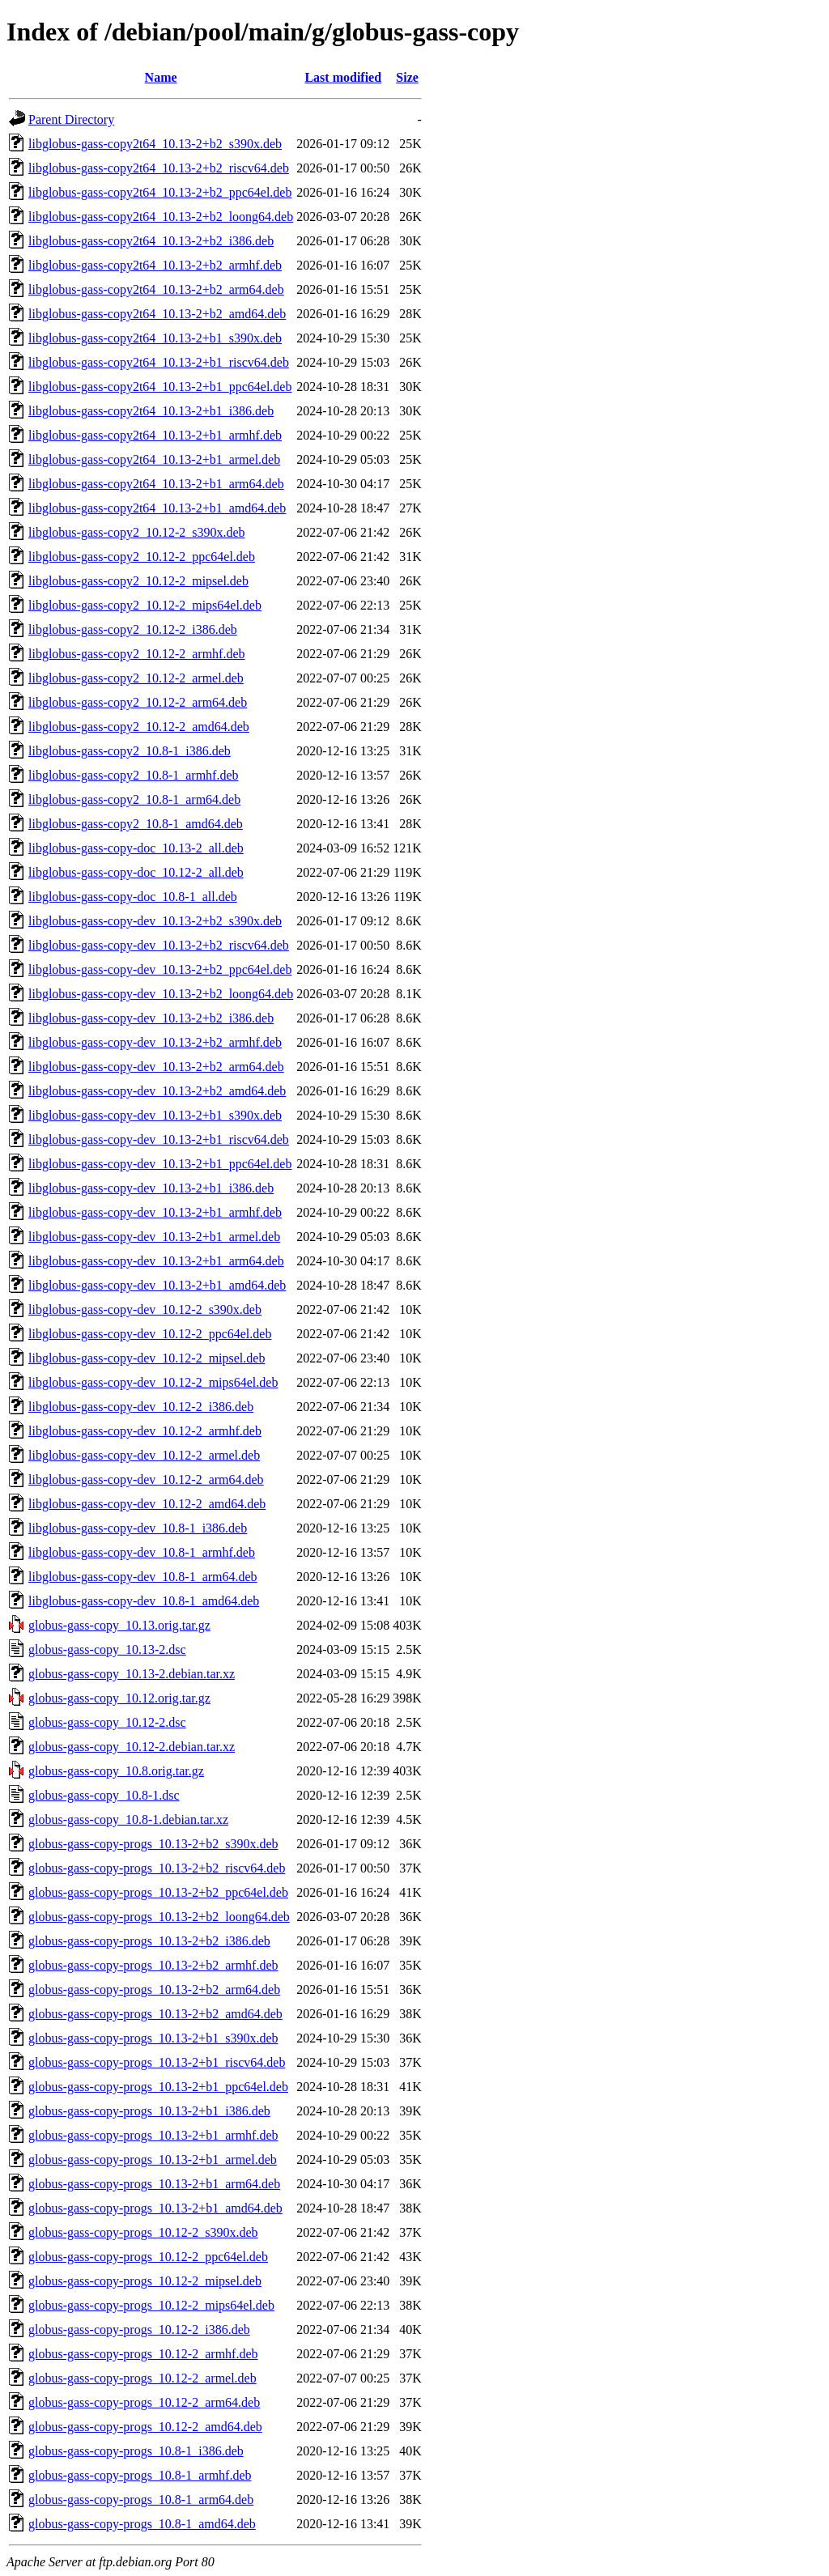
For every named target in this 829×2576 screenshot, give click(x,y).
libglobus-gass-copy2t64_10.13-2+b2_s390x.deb (155, 144)
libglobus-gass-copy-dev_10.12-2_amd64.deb (147, 1504)
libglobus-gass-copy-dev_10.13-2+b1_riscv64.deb (158, 1139)
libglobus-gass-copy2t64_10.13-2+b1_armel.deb (154, 459)
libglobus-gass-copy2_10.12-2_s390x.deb (136, 532)
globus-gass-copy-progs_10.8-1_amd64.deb (142, 2524)
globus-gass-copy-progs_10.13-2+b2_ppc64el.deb (158, 1892)
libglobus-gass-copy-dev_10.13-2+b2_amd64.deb (157, 1091)
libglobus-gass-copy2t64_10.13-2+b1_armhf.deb (155, 435)
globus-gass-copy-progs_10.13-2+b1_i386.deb (149, 2111)
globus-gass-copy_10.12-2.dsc (107, 1722)
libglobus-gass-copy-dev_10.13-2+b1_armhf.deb (155, 1212)
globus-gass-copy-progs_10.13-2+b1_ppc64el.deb (158, 2087)
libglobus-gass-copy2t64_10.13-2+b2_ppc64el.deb (159, 192)
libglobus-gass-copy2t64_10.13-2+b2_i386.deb (151, 241)
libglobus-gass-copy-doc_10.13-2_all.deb (136, 848)
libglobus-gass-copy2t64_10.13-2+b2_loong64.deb (160, 216)
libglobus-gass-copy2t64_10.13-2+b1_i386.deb (151, 411)
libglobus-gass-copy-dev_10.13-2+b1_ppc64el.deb (159, 1164)
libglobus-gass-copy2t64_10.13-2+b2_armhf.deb (155, 265)
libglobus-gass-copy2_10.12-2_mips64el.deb (144, 605)
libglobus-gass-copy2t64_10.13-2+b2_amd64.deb (157, 314)
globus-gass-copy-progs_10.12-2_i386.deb (139, 2329)
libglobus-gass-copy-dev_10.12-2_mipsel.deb (146, 1358)
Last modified (342, 77)
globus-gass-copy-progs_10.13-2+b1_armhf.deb (153, 2135)
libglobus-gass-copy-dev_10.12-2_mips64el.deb (153, 1382)
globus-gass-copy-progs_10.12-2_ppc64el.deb (148, 2257)
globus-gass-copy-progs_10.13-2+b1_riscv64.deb (156, 2062)
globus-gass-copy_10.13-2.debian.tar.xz (131, 1674)
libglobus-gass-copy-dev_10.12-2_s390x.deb (144, 1309)
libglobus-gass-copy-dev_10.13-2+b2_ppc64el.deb (159, 969)
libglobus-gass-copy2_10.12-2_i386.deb (132, 629)
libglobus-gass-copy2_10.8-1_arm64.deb (134, 799)
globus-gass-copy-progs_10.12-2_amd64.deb (145, 2427)
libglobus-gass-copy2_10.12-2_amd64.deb (138, 726)
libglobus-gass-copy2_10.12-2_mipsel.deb (138, 581)
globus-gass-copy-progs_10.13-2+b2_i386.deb (149, 1941)
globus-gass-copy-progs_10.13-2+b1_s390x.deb (153, 2038)
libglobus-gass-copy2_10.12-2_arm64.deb (137, 702)
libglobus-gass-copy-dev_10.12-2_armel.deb (144, 1455)
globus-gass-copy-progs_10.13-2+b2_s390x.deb (153, 1844)
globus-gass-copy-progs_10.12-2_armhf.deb (143, 2354)
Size (407, 77)
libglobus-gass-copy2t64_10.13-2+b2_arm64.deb (156, 289)
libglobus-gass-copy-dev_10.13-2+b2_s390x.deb (155, 921)
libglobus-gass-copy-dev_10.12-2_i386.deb (140, 1406)
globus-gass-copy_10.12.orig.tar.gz (119, 1698)
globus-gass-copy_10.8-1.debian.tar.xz (128, 1819)
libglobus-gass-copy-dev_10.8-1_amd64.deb (143, 1601)
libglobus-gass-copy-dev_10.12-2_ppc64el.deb (149, 1334)
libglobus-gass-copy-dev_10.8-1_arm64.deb (142, 1576)
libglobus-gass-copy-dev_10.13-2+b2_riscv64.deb (158, 945)
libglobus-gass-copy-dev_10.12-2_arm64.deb (146, 1479)
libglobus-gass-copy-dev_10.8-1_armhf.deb (141, 1552)
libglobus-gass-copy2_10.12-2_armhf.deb (136, 654)
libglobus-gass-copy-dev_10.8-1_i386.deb (137, 1528)
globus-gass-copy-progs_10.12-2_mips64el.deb (151, 2305)
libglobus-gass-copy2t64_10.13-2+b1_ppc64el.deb (159, 386)
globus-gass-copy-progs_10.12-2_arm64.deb (144, 2402)
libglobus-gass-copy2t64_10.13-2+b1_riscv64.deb (158, 362)
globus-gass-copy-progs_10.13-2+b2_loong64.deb (159, 1916)
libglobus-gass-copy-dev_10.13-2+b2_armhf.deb (155, 1042)
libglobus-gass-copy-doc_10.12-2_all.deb (136, 872)
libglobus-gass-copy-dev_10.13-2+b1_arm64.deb (156, 1261)
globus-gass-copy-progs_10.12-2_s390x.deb (143, 2232)
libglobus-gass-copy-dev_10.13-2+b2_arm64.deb (156, 1066)
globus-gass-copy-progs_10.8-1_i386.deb (136, 2451)
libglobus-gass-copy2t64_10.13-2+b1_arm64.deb (156, 484)
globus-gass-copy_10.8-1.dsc (104, 1795)
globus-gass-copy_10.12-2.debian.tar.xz (131, 1746)
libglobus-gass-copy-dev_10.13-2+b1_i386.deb (151, 1188)
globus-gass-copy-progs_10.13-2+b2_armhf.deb (153, 1965)
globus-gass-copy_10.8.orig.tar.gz (116, 1771)
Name (161, 77)
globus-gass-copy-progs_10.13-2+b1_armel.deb (152, 2159)
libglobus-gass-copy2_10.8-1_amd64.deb (135, 824)
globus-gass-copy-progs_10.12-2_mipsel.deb (144, 2281)
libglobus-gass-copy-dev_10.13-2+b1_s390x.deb (155, 1115)
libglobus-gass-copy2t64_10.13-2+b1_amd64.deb (157, 508)
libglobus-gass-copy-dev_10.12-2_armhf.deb (144, 1431)
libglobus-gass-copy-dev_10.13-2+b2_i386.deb (151, 1018)
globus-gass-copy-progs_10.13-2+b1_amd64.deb (155, 2208)
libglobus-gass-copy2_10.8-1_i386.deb (129, 751)
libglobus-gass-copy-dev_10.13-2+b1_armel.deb (154, 1236)
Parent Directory (71, 119)
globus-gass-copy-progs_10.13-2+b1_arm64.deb (154, 2184)
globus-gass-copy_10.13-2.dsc (107, 1649)
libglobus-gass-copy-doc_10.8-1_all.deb (132, 896)
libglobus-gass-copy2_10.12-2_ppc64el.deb (141, 556)
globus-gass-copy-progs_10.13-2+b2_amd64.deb (155, 2014)
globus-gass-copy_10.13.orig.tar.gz (119, 1625)
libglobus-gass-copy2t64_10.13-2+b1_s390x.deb (155, 338)
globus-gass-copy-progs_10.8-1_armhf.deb (140, 2475)
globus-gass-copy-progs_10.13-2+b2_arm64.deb (154, 1989)
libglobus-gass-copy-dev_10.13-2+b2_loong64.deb (160, 994)
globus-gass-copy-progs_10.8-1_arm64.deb (140, 2499)
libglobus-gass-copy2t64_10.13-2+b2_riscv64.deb (158, 168)
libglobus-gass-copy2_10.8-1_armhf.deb (133, 775)
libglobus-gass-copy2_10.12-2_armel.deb (136, 678)
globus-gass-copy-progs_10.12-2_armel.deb (142, 2378)
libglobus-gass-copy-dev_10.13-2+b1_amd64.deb (157, 1285)
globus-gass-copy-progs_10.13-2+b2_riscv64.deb (156, 1868)
